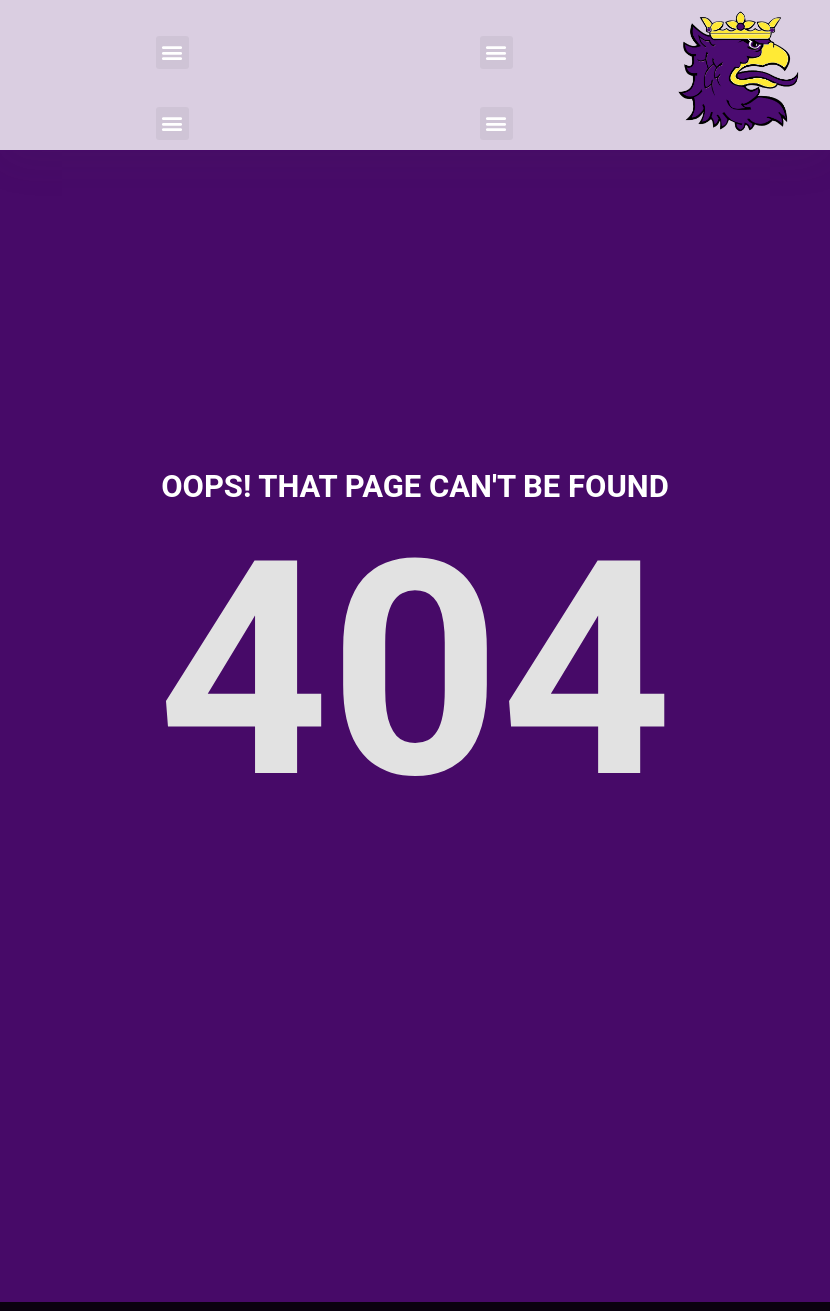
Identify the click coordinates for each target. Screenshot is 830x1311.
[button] (172, 52)
